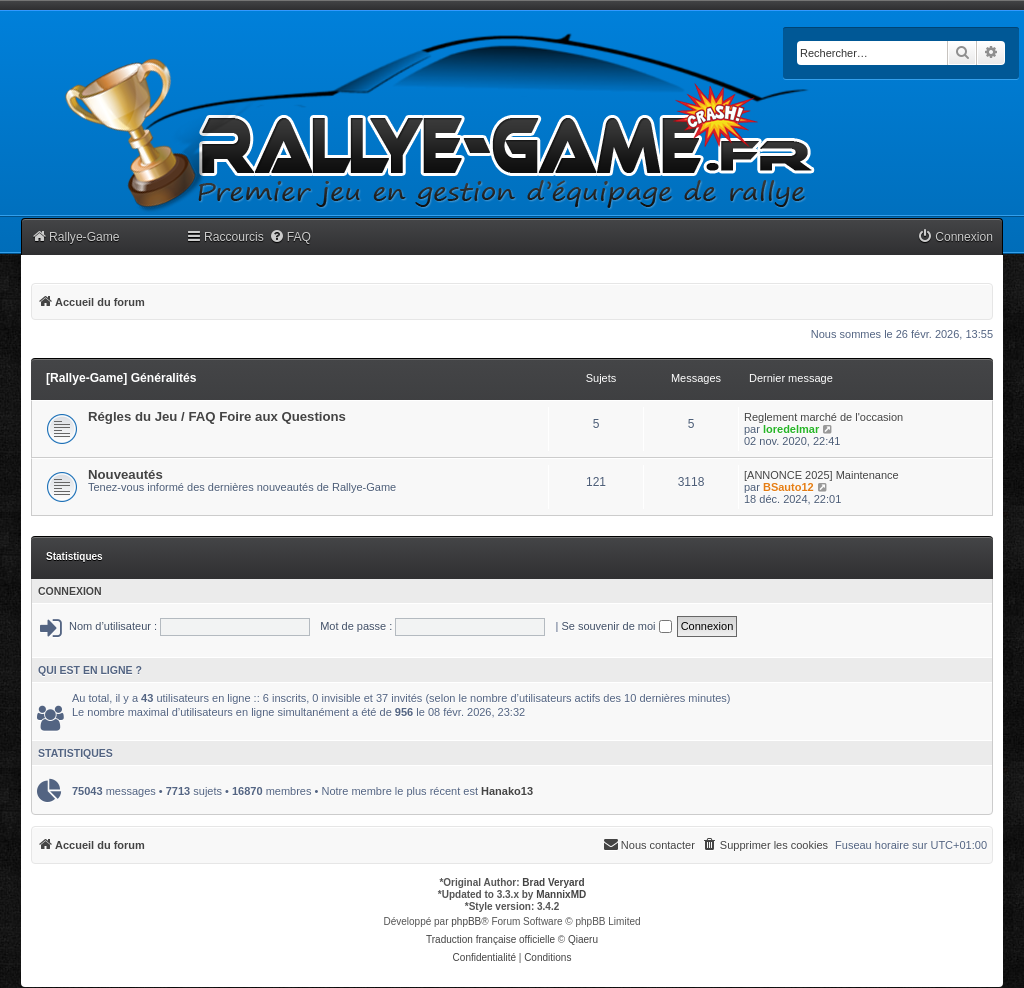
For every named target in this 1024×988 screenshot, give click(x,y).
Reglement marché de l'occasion (823, 417)
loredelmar (791, 429)
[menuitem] (290, 237)
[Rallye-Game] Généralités (121, 378)
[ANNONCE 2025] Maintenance (821, 475)
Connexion (70, 591)
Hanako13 (507, 791)
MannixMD (561, 894)
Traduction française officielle (490, 939)
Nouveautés (125, 474)
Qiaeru (583, 939)
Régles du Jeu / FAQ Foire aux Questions (217, 416)
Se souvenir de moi (616, 626)
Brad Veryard (553, 882)
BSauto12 (788, 487)
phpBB (466, 921)
